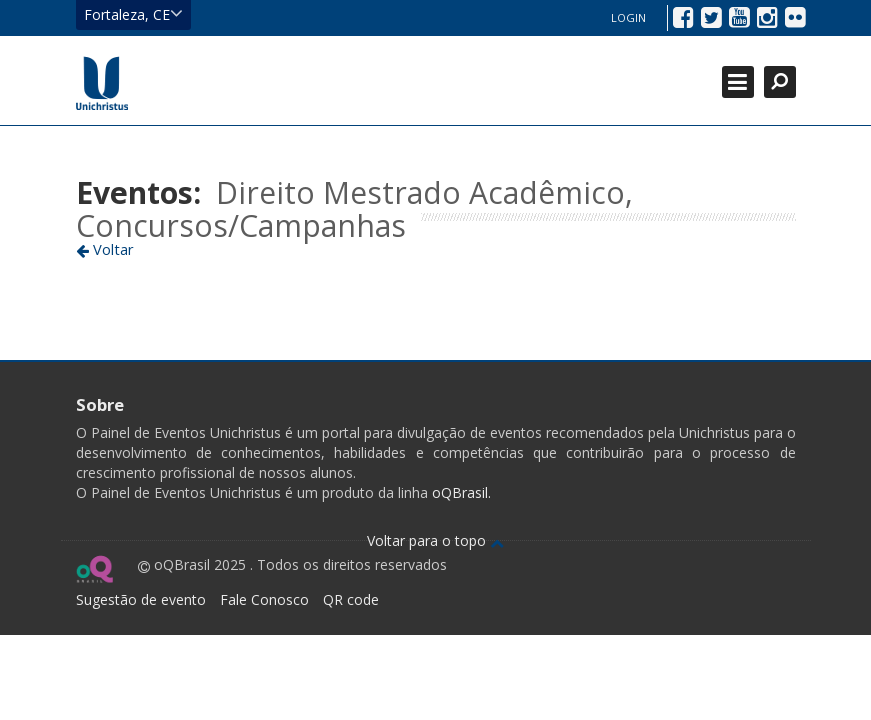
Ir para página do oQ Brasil (94, 569)
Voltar (105, 249)
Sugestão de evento (141, 599)
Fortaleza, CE (133, 14)
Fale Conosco (264, 599)
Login (628, 17)
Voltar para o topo (435, 540)
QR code (351, 599)
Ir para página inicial (102, 83)
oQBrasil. (459, 492)
